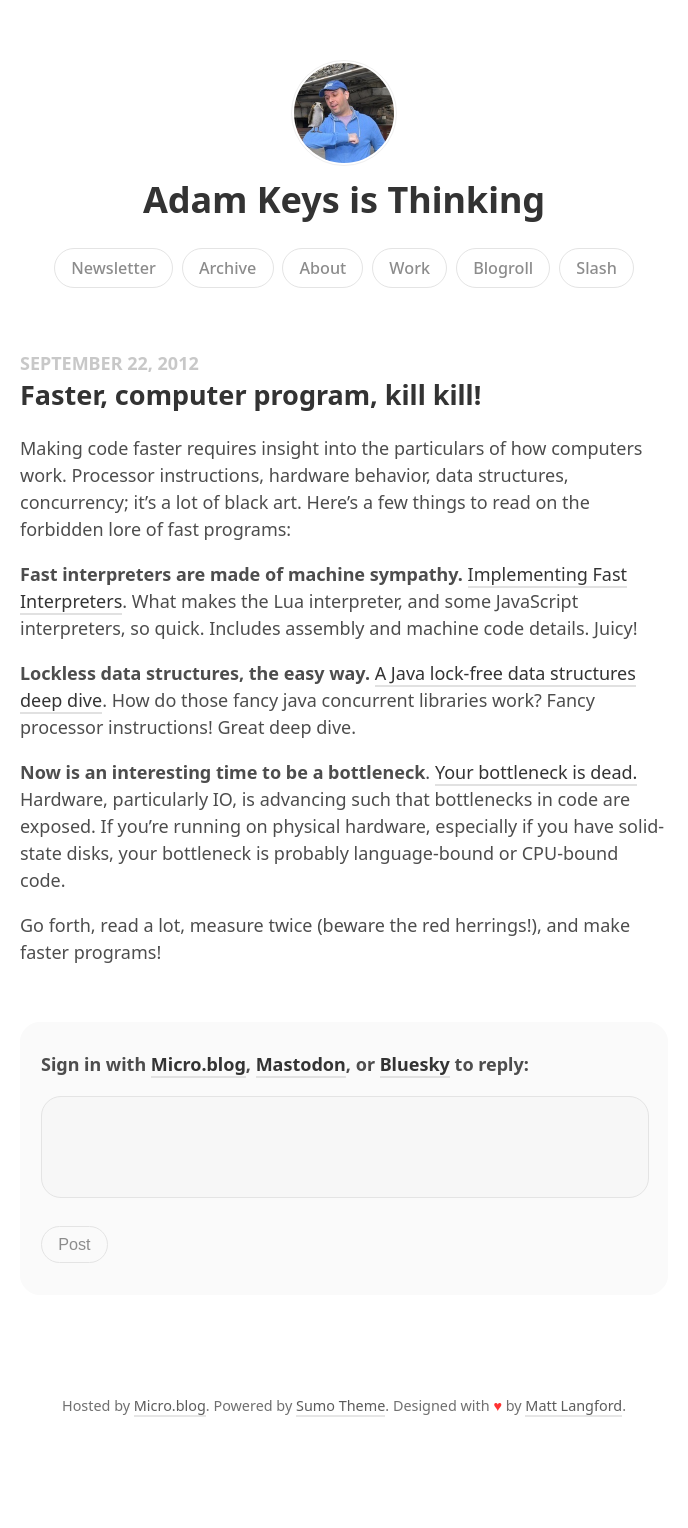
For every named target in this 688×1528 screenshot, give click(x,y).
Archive (227, 268)
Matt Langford (573, 1417)
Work (409, 268)
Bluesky (415, 1064)
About (322, 268)
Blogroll (503, 268)
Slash (596, 268)
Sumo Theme (340, 1417)
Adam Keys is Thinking (344, 199)
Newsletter (113, 268)
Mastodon (301, 1064)
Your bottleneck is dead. (536, 772)
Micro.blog (198, 1064)
